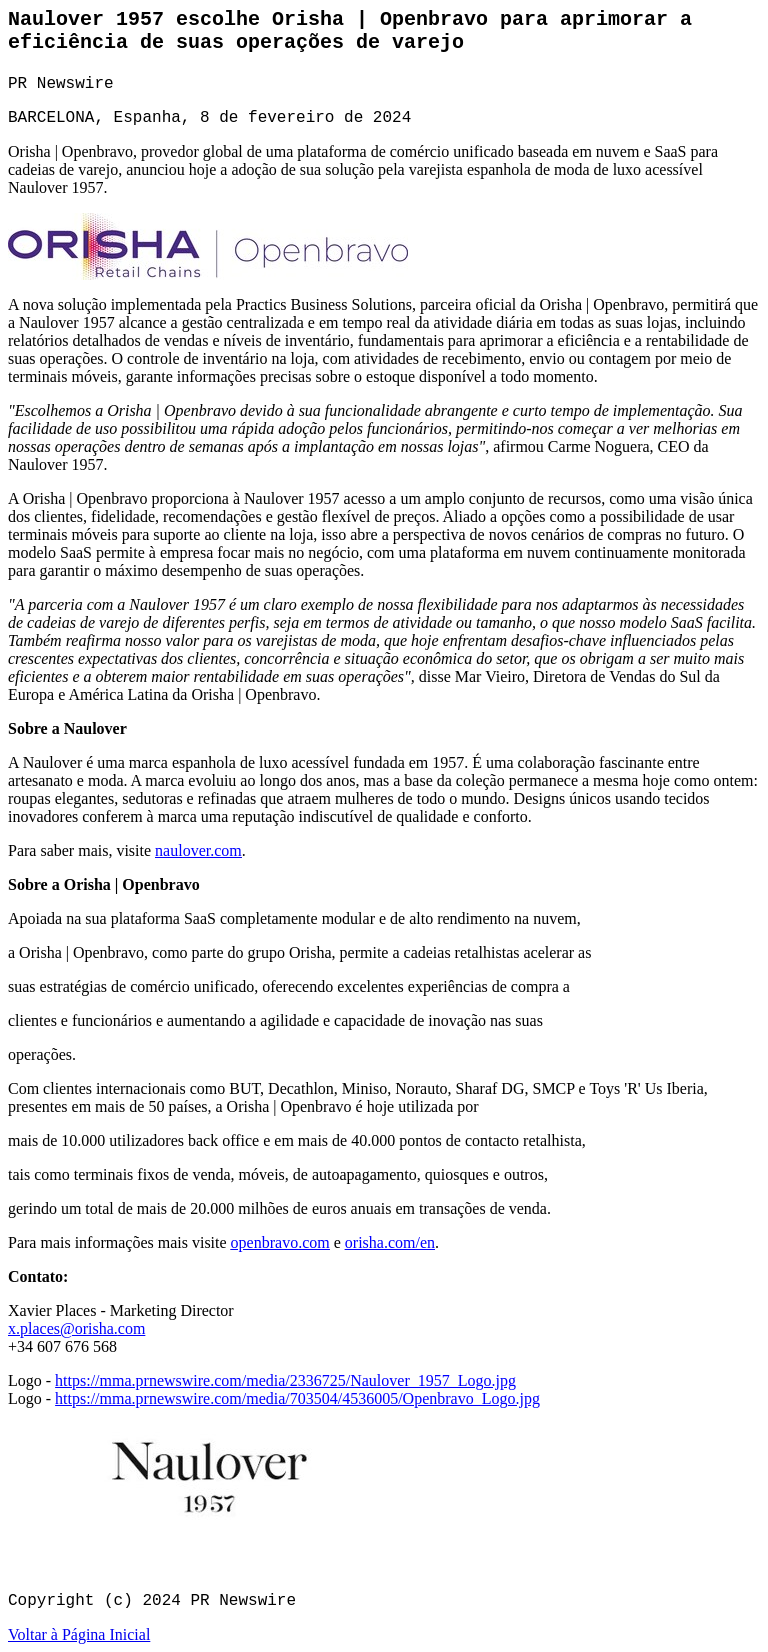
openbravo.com (280, 1242)
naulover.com (198, 850)
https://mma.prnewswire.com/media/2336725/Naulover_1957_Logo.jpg (285, 1380)
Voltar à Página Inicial (79, 1634)
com (132, 1328)
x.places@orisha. (63, 1328)
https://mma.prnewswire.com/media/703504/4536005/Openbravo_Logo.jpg (297, 1398)
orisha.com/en (390, 1242)
